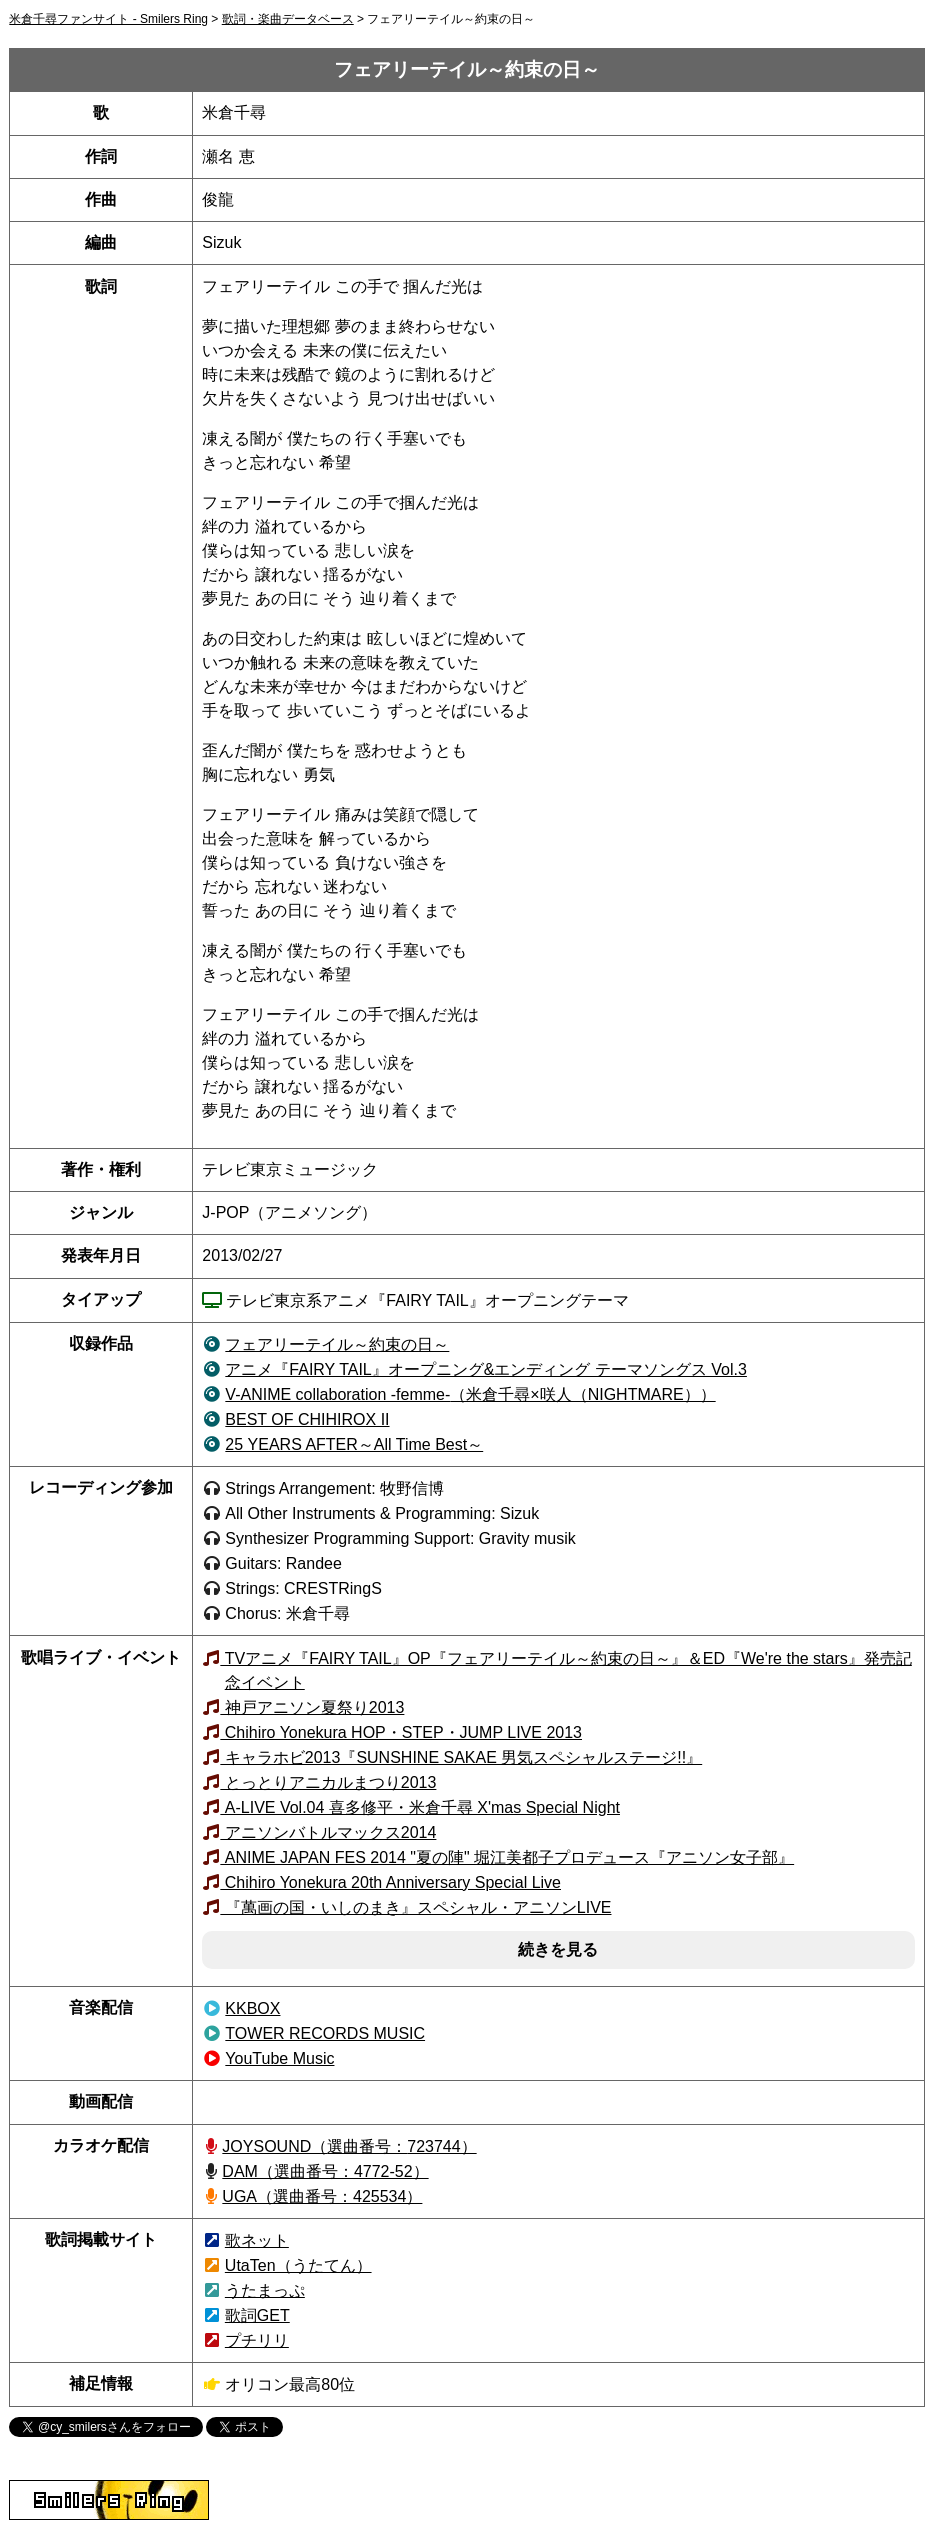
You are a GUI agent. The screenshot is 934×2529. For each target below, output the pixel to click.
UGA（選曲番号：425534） (322, 2196)
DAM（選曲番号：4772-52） (325, 2171)
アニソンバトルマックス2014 (328, 1832)
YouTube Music (279, 2058)
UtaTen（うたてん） (298, 2265)
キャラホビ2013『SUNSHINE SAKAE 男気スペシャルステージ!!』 (461, 1757)
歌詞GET (257, 2315)
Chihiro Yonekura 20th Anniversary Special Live (390, 1882)
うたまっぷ (265, 2290)
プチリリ (257, 2340)
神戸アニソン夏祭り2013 (312, 1707)
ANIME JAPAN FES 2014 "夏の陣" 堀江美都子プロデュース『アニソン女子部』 (507, 1857)
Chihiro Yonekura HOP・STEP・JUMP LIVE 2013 (401, 1732)
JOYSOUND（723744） (349, 2146)
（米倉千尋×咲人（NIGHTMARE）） (470, 1394)
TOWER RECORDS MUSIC (325, 2033)
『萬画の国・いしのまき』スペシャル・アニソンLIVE (415, 1907)
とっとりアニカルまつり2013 (328, 1782)
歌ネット (257, 2240)
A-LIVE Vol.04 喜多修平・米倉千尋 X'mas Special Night (420, 1807)
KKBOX (252, 2008)
